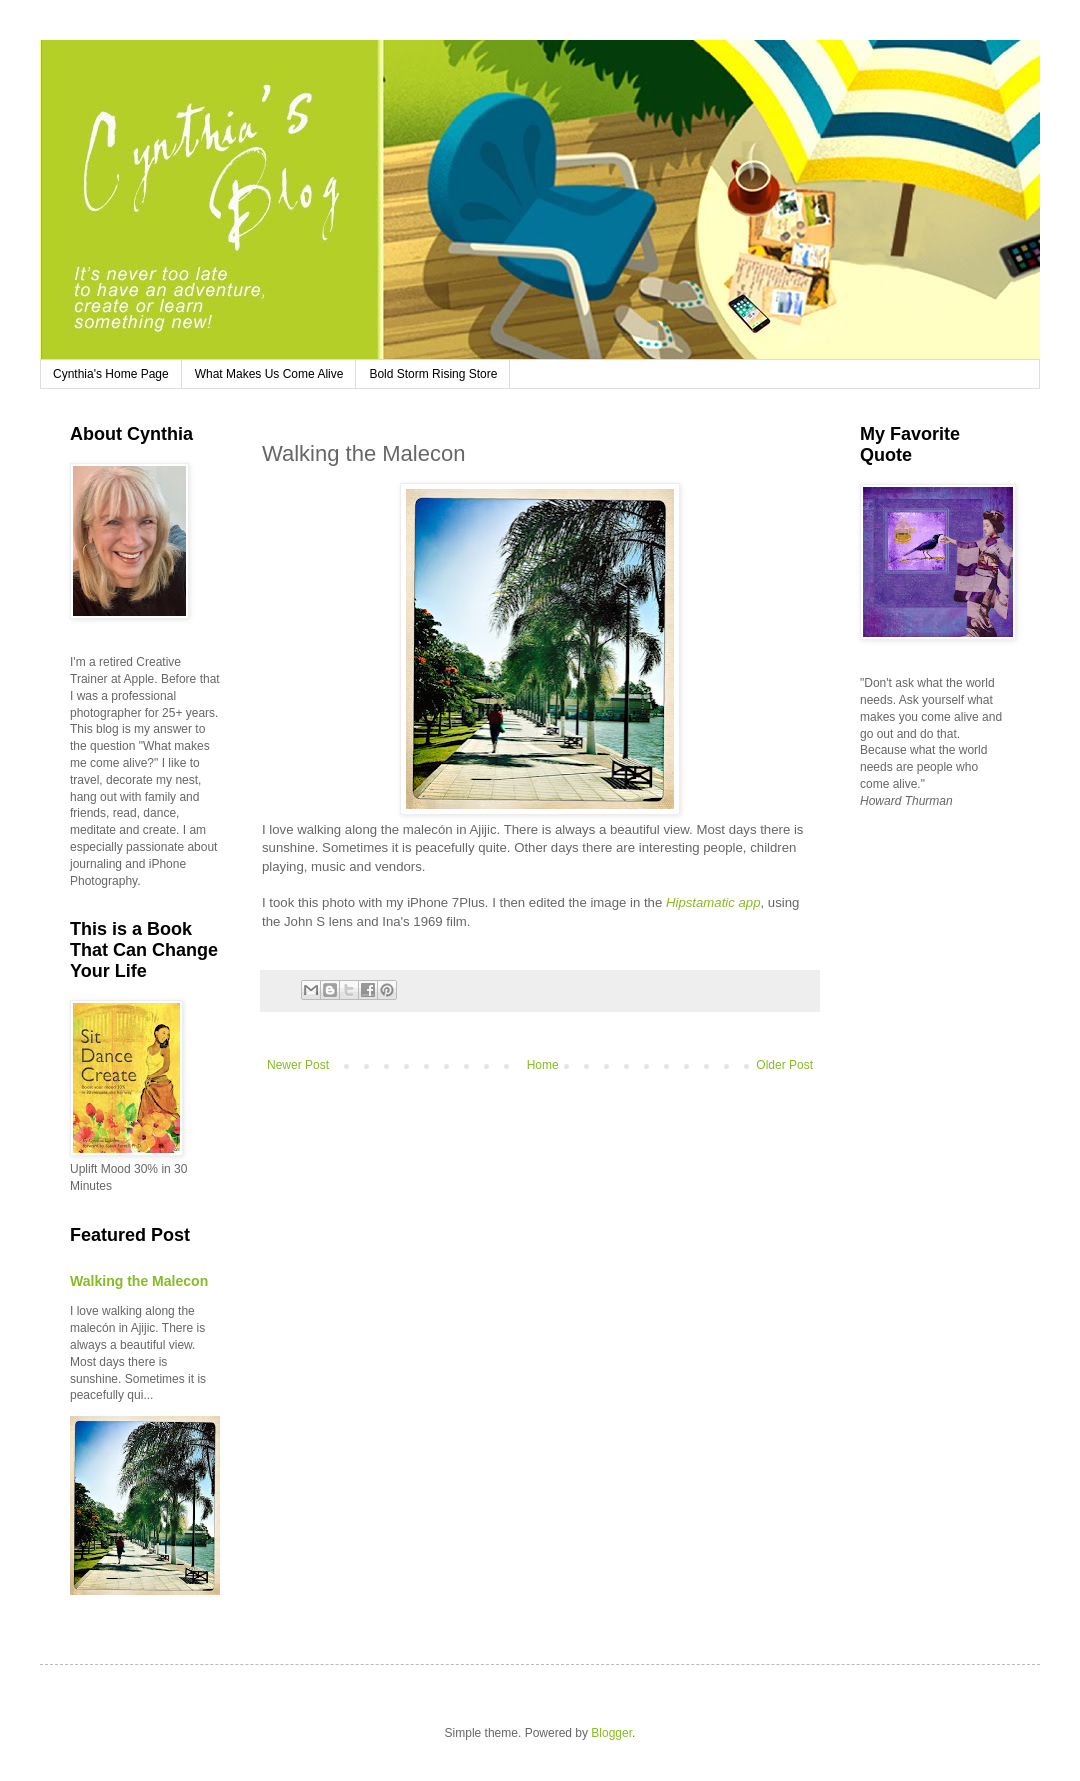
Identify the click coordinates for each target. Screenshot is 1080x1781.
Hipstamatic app (713, 902)
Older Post (784, 1065)
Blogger (611, 1733)
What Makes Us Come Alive (269, 374)
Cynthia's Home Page (111, 374)
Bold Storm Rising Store (433, 374)
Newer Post (298, 1065)
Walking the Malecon (139, 1281)
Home (543, 1065)
